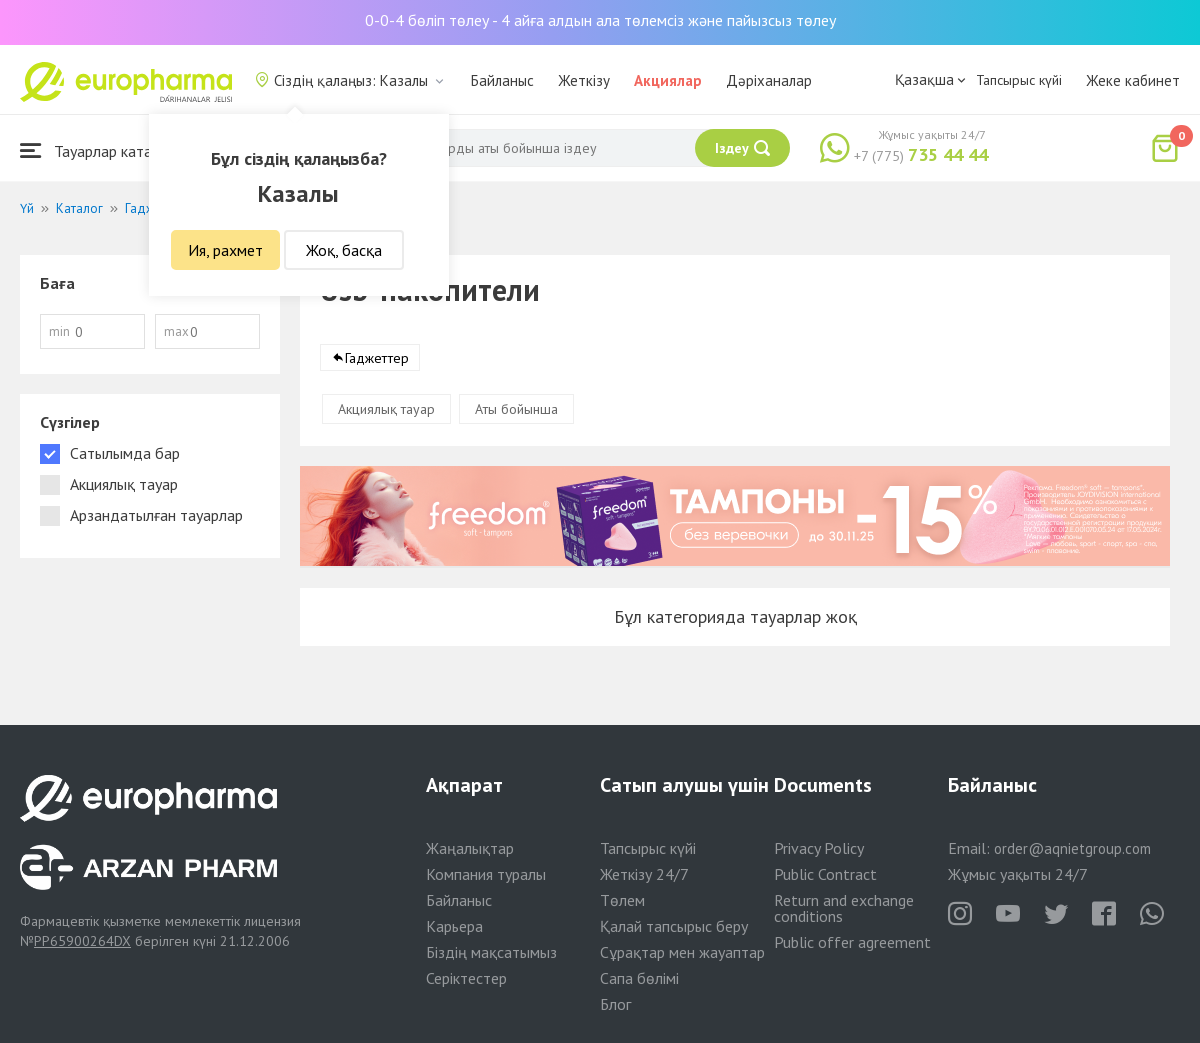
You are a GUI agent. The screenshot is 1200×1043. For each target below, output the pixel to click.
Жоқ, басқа (344, 250)
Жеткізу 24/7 (644, 874)
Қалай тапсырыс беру (674, 926)
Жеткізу (584, 80)
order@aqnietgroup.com (1072, 848)
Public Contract (825, 874)
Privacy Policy (819, 848)
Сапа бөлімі (639, 978)
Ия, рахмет (225, 250)
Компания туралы (486, 874)
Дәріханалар (769, 80)
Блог (615, 1004)
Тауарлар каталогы (102, 150)
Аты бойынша (516, 410)
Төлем (622, 900)
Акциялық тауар (386, 410)
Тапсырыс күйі (1019, 80)
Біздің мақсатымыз (491, 952)
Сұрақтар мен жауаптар (682, 952)
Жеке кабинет (1133, 80)
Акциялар (668, 80)
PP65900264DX (82, 941)
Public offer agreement (852, 942)
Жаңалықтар (470, 848)
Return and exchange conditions (844, 908)
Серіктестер (466, 978)
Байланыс (502, 80)
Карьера (454, 926)
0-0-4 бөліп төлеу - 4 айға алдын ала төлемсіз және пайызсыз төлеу (600, 20)
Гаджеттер (377, 359)
